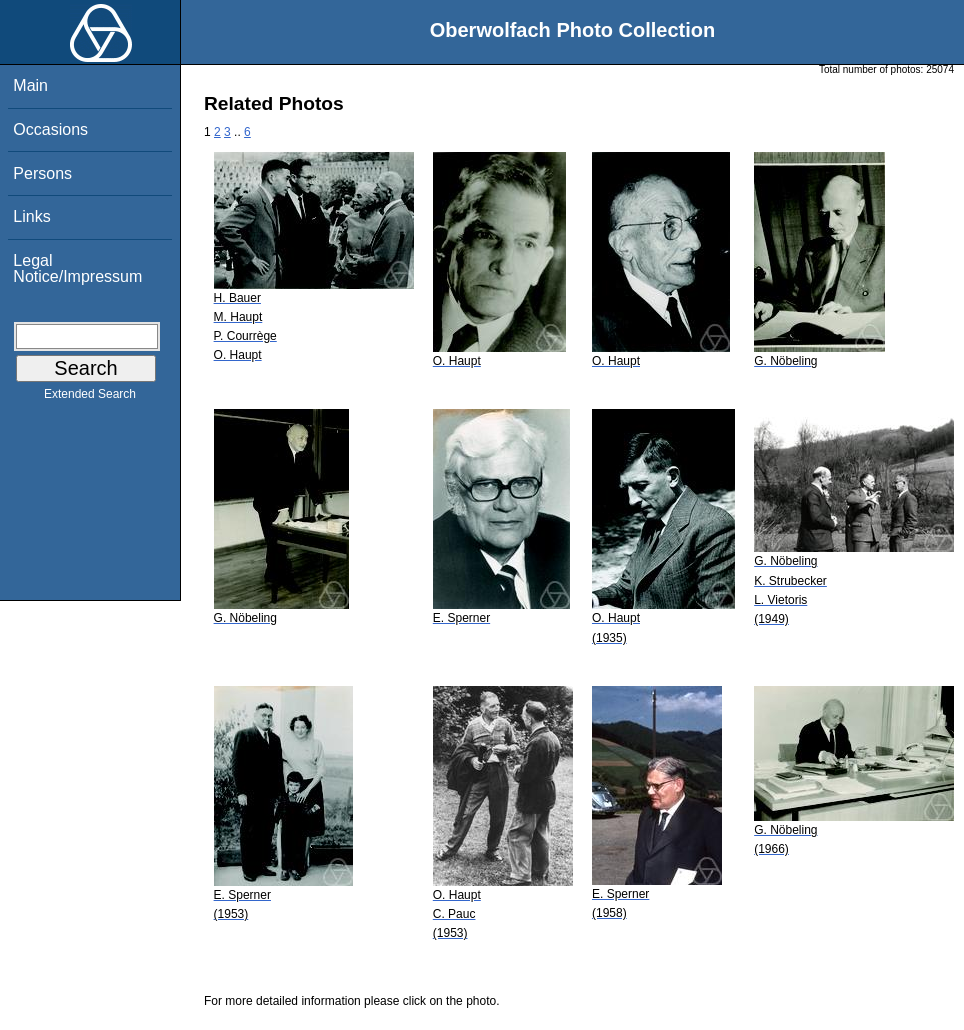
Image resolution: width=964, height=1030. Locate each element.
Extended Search (90, 398)
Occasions (50, 129)
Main (30, 85)
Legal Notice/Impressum (77, 268)
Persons (42, 173)
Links (31, 216)
